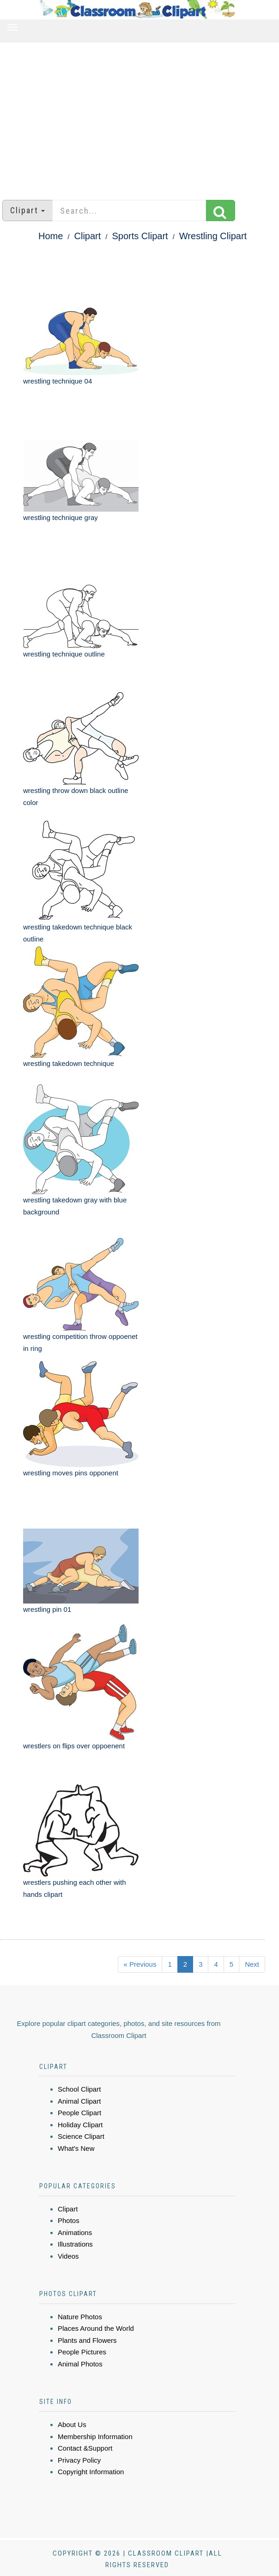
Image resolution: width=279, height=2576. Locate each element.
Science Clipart (81, 2136)
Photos (68, 2220)
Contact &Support (85, 2448)
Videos (68, 2256)
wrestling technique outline (64, 654)
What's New (76, 2148)
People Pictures (82, 2352)
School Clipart (79, 2089)
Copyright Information (91, 2472)
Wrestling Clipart (213, 236)
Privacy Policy (79, 2460)
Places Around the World (96, 2328)
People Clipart (79, 2113)
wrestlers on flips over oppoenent (74, 1746)
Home (50, 236)
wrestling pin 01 (47, 1609)
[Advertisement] (139, 116)
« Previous (140, 1964)
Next (252, 1964)
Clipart (87, 236)
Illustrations (75, 2244)
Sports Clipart (140, 236)
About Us (72, 2424)
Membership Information (95, 2436)
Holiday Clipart (80, 2125)
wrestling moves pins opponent (70, 1473)
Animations (75, 2232)
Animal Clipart (79, 2101)
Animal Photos (80, 2364)
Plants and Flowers (87, 2340)
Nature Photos (80, 2317)
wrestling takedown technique (68, 1063)
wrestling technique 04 (57, 381)
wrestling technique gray (60, 517)
